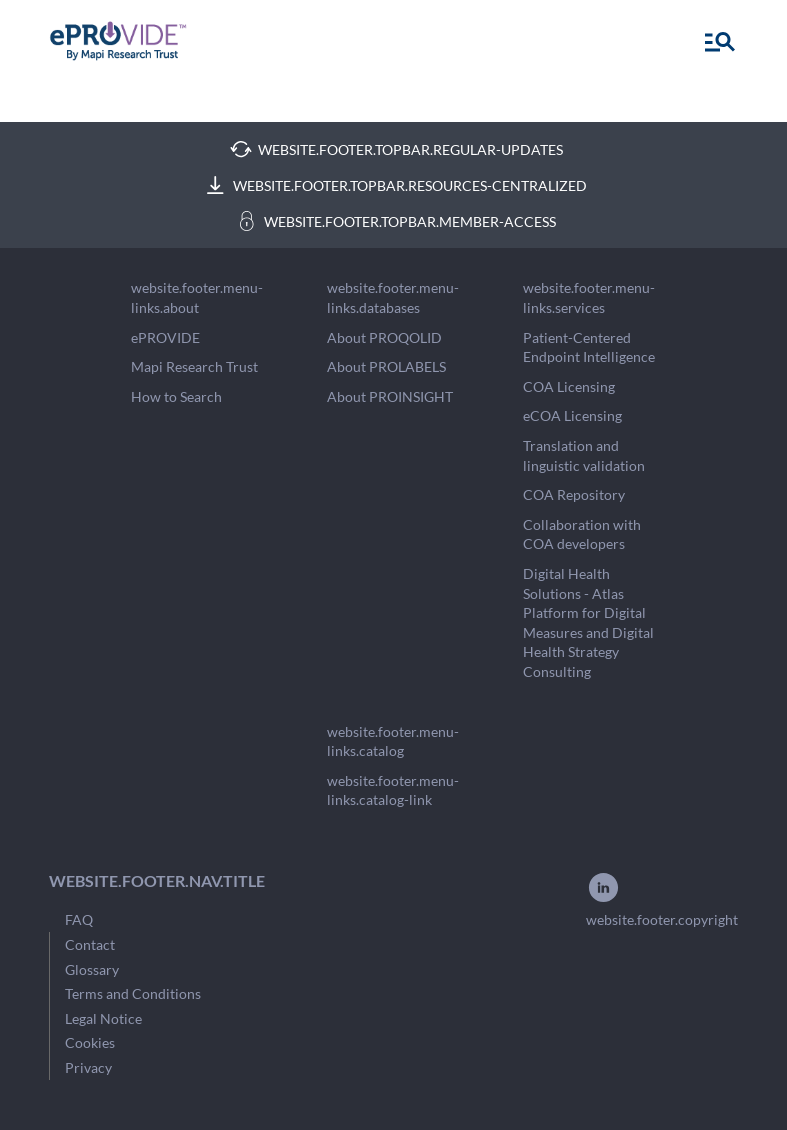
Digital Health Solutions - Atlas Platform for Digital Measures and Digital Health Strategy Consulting (588, 622)
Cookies (90, 1042)
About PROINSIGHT (390, 396)
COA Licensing (569, 386)
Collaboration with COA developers (582, 534)
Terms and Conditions (133, 993)
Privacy (88, 1067)
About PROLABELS (386, 366)
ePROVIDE (165, 337)
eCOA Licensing (572, 415)
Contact (90, 944)
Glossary (92, 969)
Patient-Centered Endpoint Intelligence (589, 347)
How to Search (176, 396)
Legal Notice (103, 1018)
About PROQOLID (384, 337)
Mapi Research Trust (194, 366)
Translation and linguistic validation (584, 455)
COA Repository (574, 494)
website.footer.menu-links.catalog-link (393, 790)
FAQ (79, 919)
